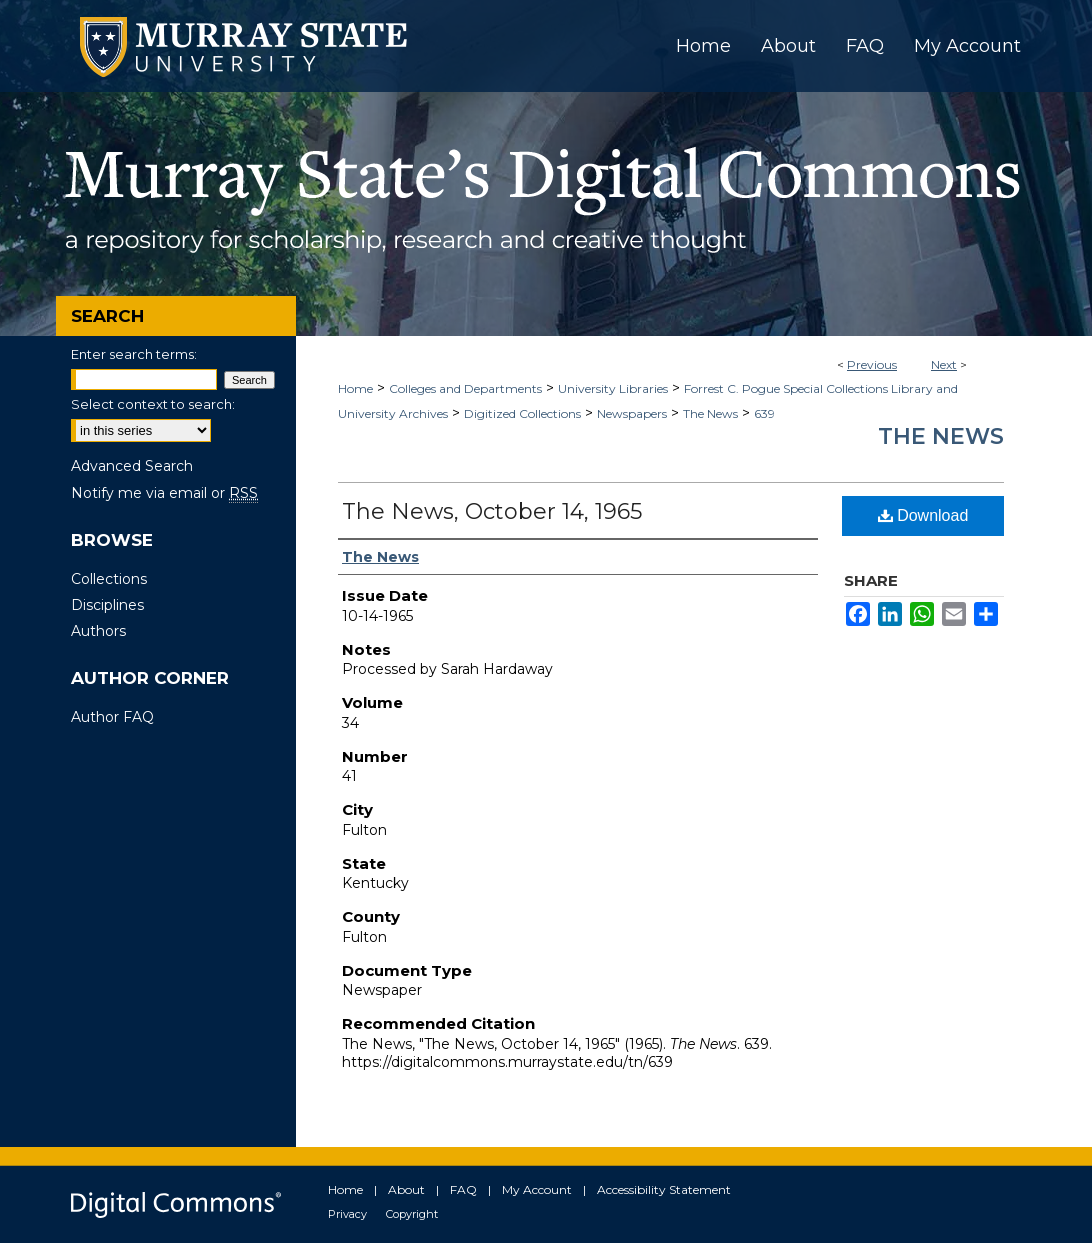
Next (944, 364)
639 (764, 413)
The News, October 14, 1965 (492, 511)
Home (355, 388)
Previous (872, 364)
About (406, 1189)
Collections (109, 579)
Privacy (347, 1214)
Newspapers (632, 413)
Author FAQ (112, 717)
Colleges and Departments (465, 388)
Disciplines (107, 605)
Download (923, 515)
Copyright (412, 1214)
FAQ (463, 1189)
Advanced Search (132, 466)
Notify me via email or (164, 493)
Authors (98, 631)
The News (710, 413)
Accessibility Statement (664, 1189)
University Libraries (613, 388)
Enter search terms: (134, 354)
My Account (537, 1189)
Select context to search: (153, 404)
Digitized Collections (522, 413)
